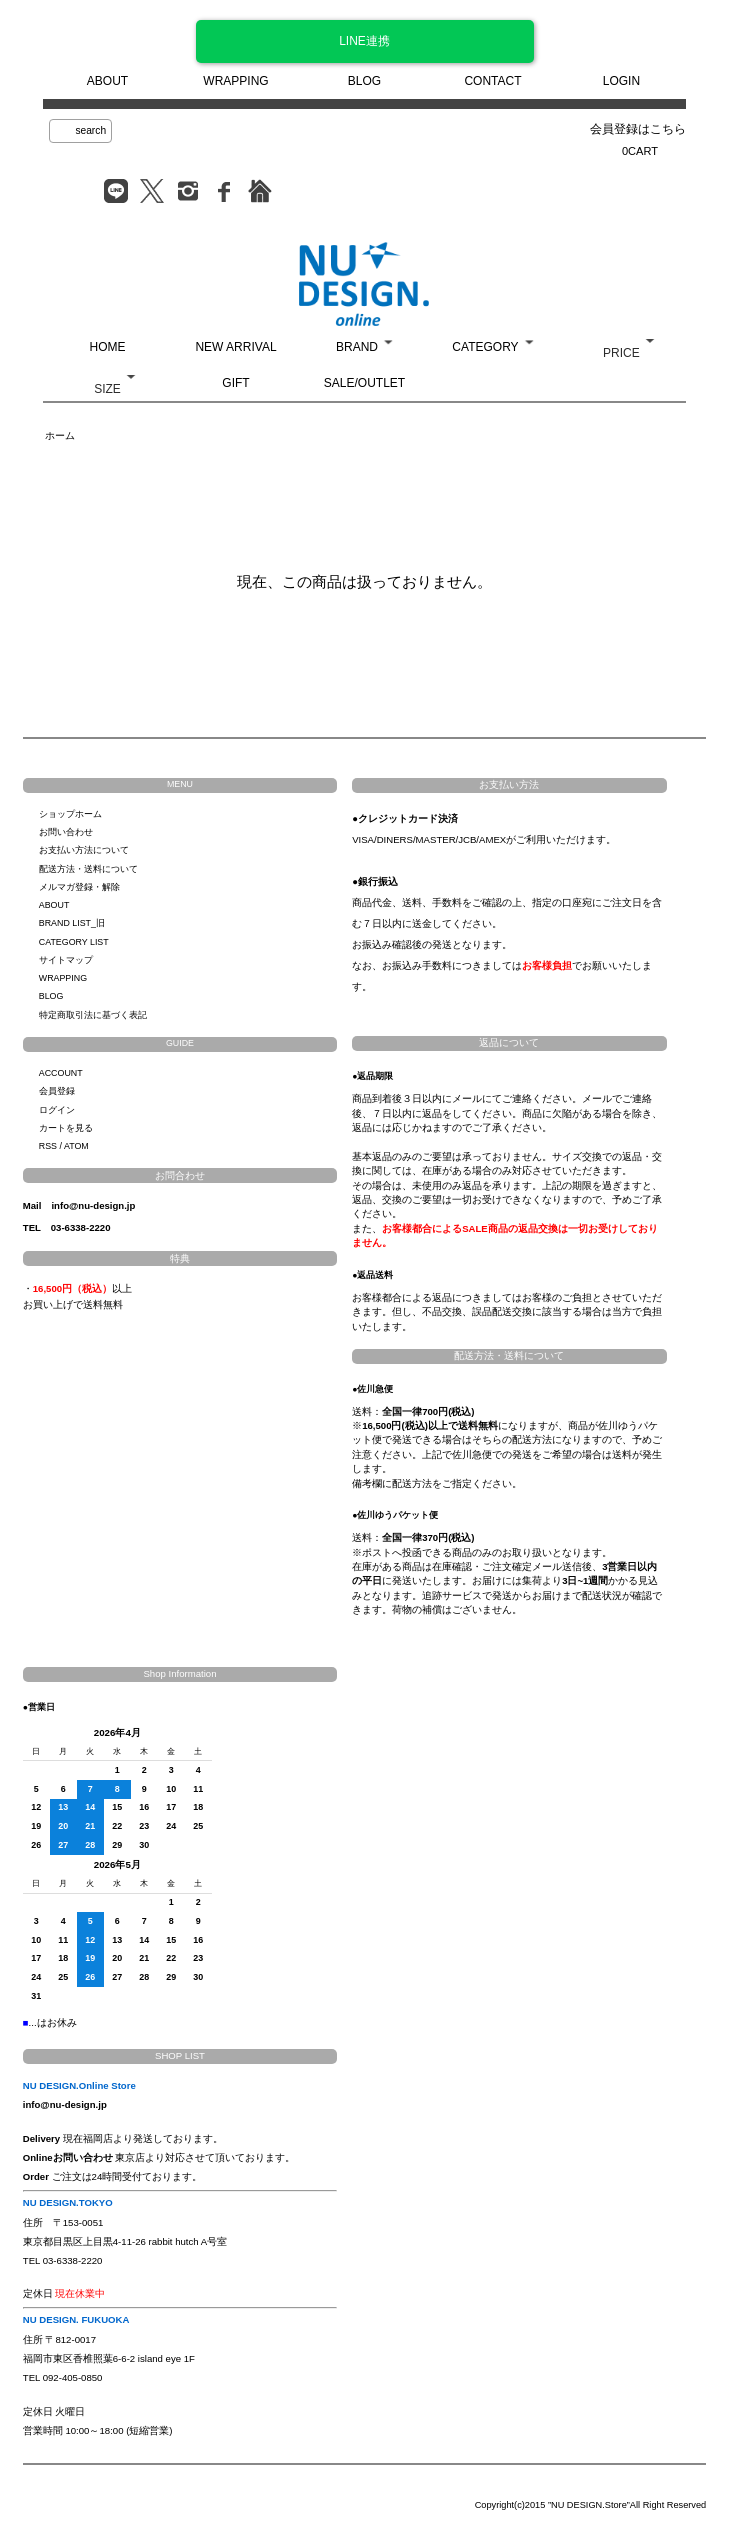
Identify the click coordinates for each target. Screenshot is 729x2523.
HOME (108, 347)
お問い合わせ (66, 832)
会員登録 (57, 1091)
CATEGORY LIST (74, 942)
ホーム (60, 435)
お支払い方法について (84, 850)
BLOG (364, 81)
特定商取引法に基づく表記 (93, 1015)
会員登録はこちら (638, 129)
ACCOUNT (61, 1073)
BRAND (357, 347)
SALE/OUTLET (364, 383)
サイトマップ (66, 960)
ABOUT (107, 81)
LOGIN (621, 81)
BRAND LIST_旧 (72, 923)
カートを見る (66, 1128)
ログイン (57, 1110)
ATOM (76, 1146)
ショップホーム (70, 814)
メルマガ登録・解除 (79, 887)
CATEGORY (485, 347)
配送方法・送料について (88, 869)
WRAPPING (235, 81)
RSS (48, 1146)
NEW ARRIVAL (235, 347)
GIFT (235, 383)
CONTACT (492, 81)
